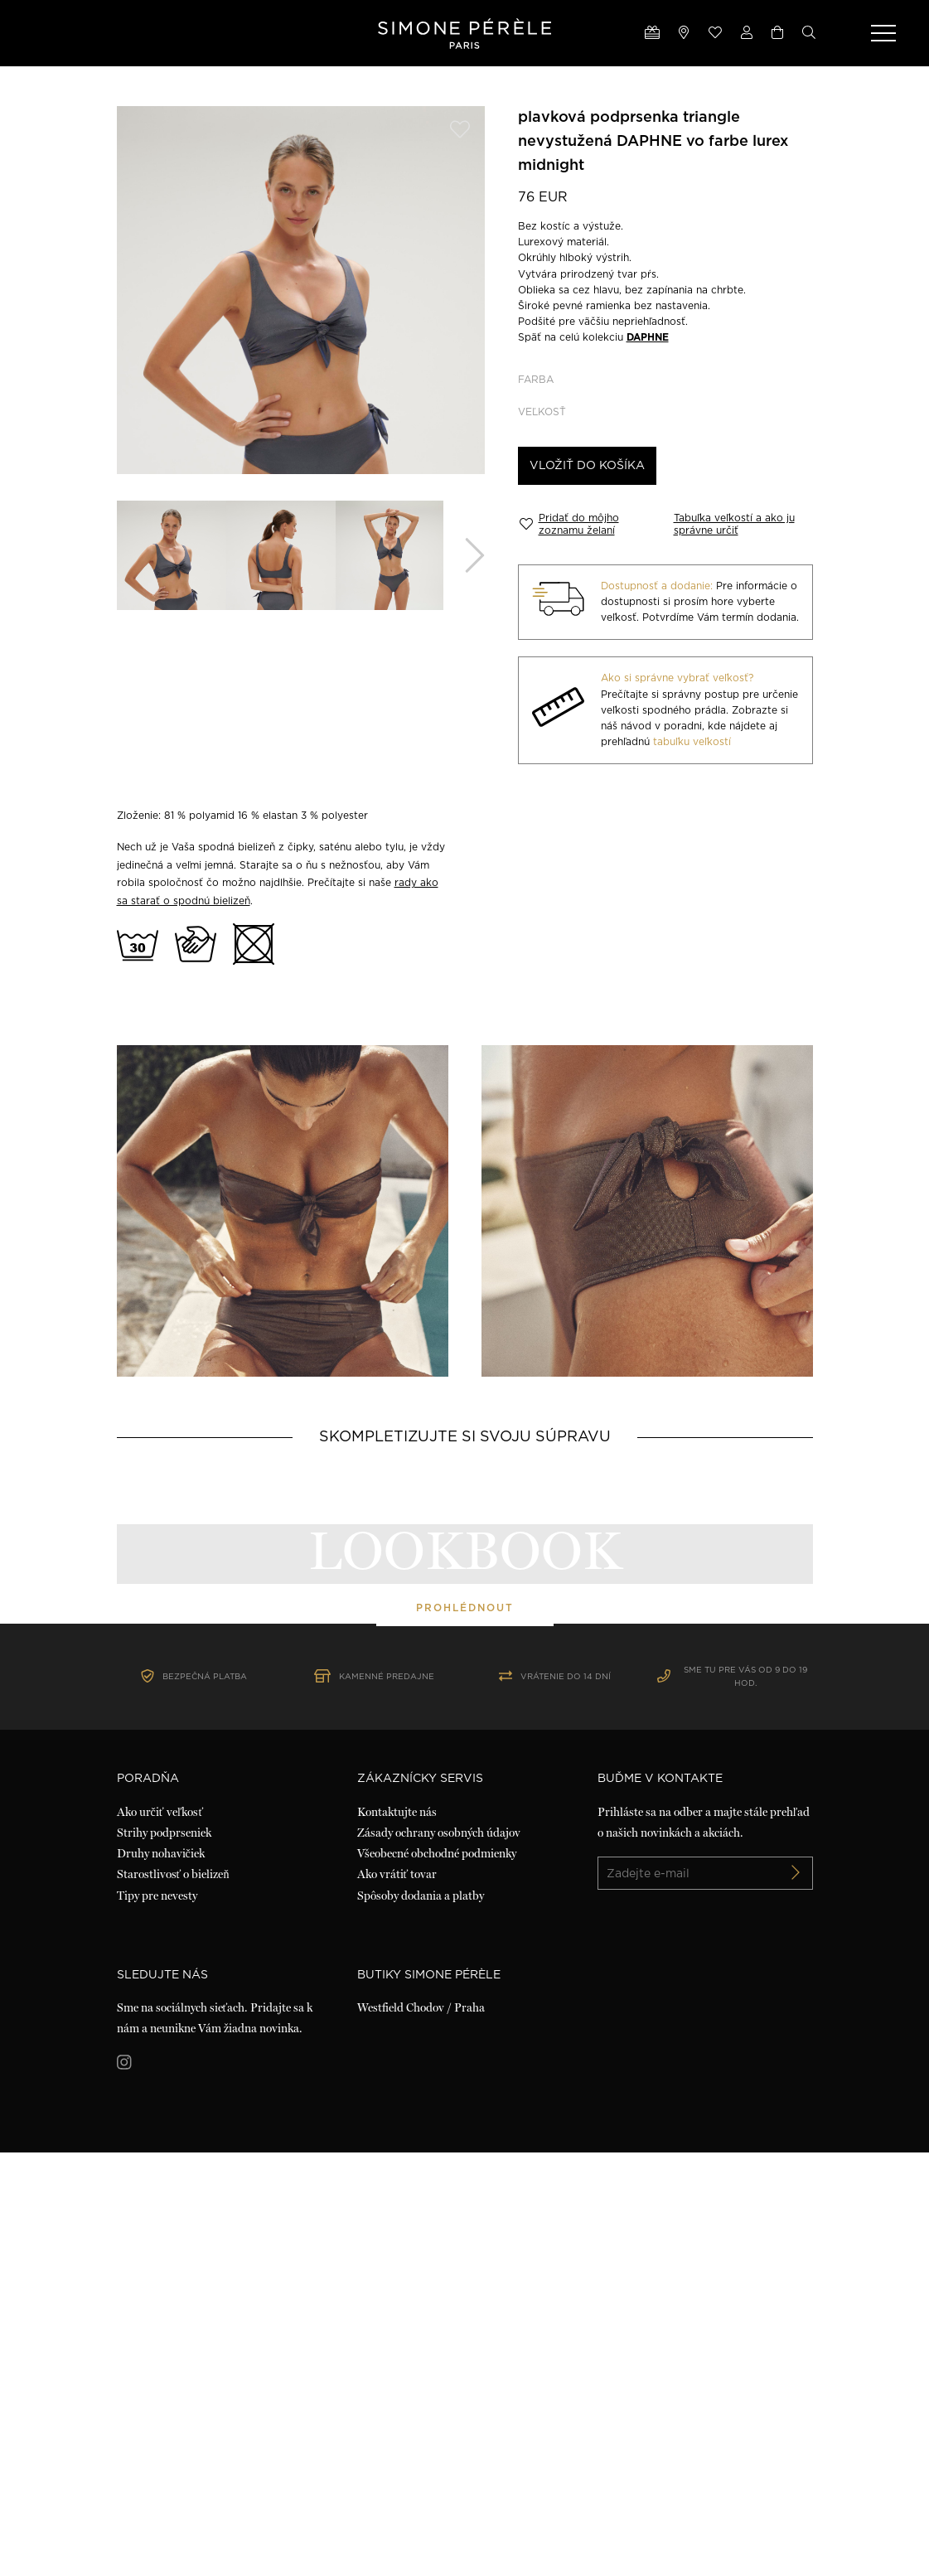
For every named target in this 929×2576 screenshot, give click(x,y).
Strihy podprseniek (164, 2257)
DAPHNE (648, 337)
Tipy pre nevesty (157, 2319)
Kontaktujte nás (397, 2235)
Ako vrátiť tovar (397, 2298)
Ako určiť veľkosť (160, 2235)
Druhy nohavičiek (161, 2277)
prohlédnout (465, 1820)
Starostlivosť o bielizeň (173, 2298)
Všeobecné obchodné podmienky (436, 2277)
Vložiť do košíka (587, 466)
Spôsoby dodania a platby (420, 2319)
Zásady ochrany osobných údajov (438, 2257)
